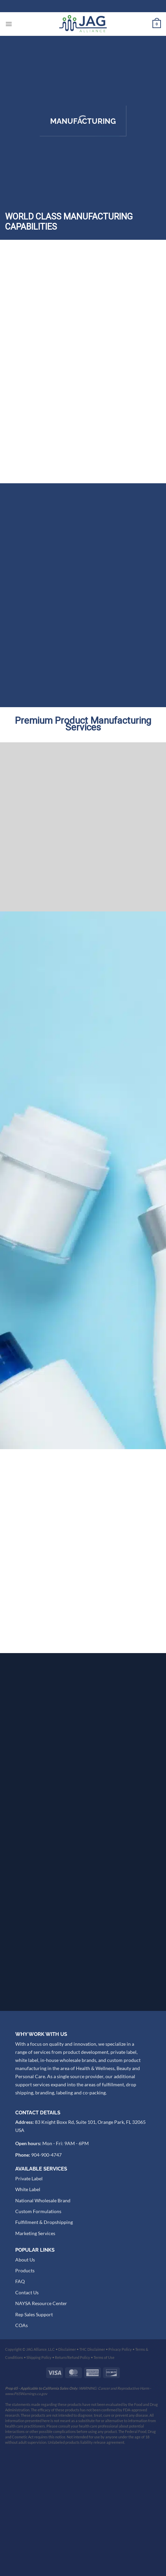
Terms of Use (104, 2478)
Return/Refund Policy (72, 2478)
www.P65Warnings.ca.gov (26, 2514)
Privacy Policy (120, 2470)
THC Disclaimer (92, 2470)
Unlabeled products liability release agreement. (86, 2563)
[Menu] (8, 24)
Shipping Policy (38, 2478)
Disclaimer (67, 2470)
